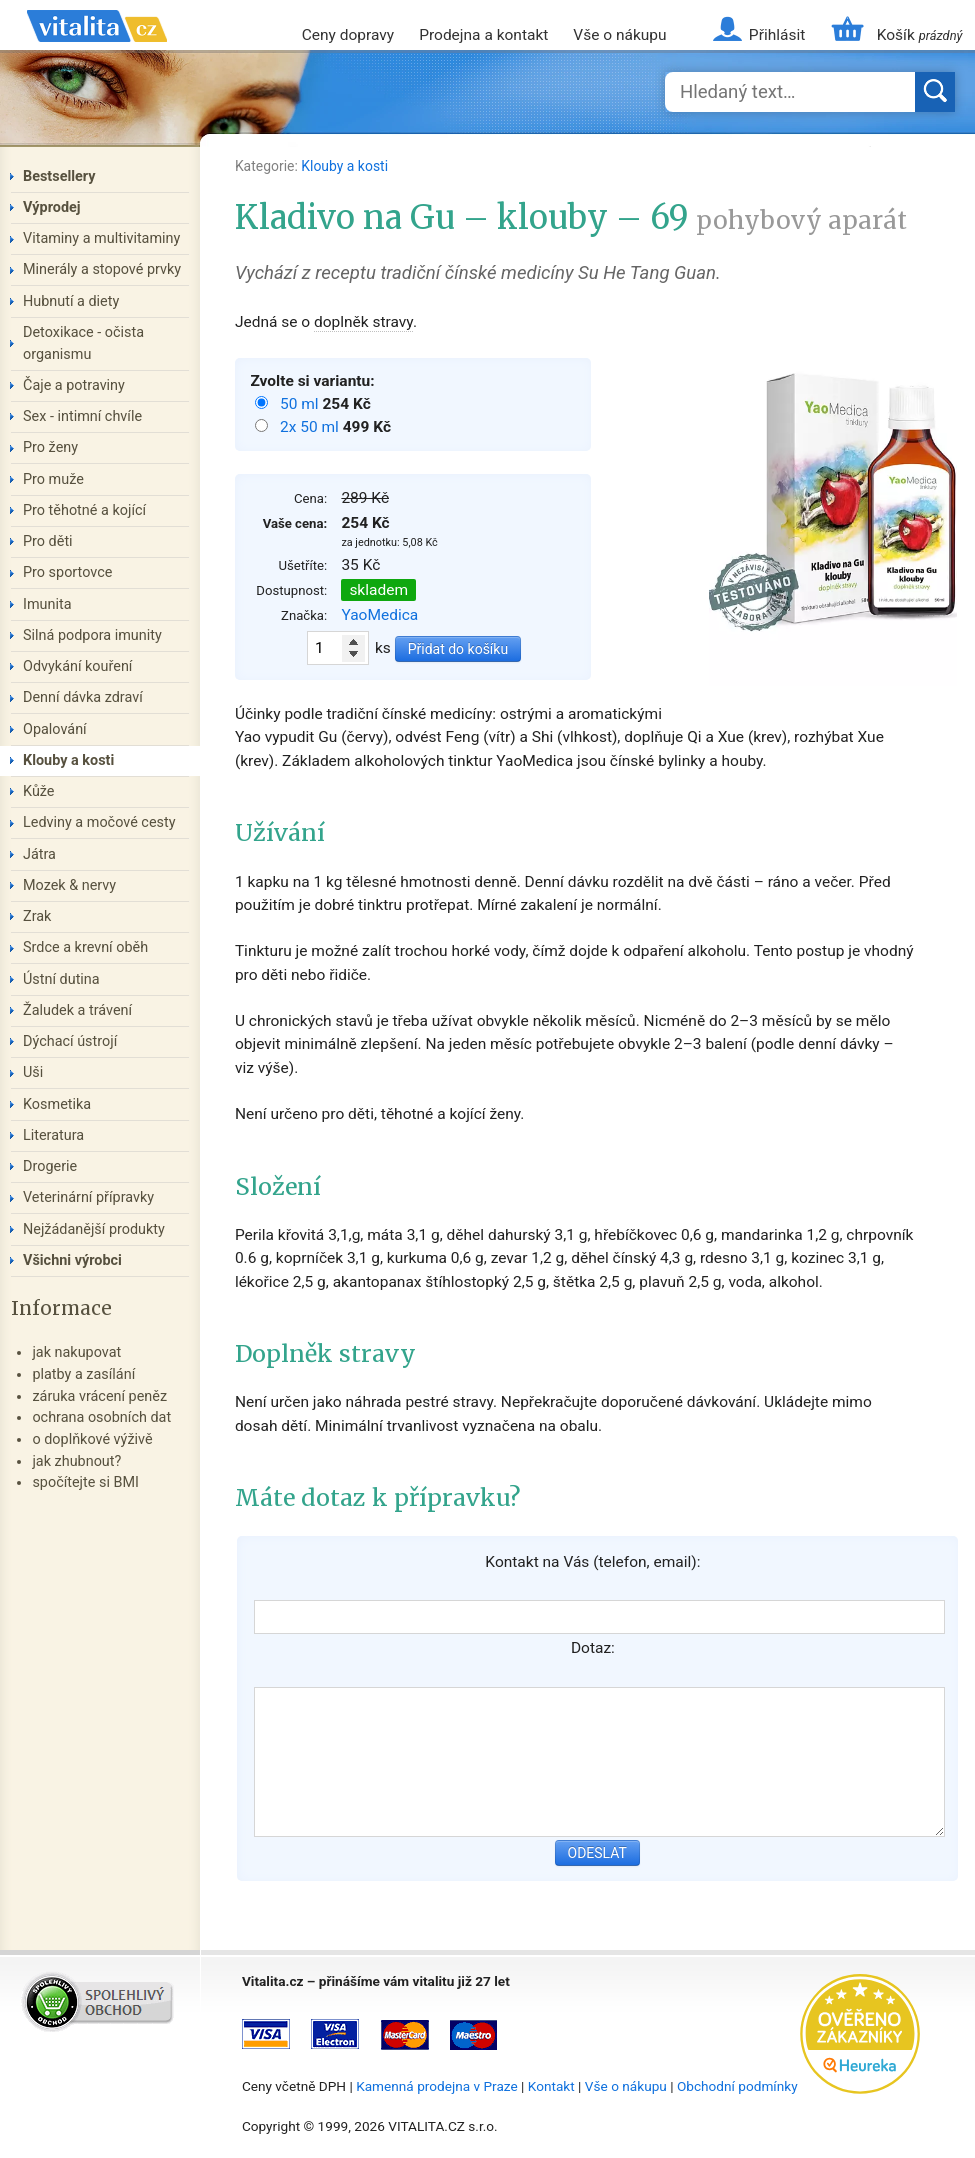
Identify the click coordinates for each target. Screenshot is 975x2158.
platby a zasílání (83, 1374)
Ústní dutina (61, 979)
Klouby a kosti (344, 166)
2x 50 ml (311, 427)
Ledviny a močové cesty (99, 822)
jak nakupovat (76, 1352)
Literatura (53, 1135)
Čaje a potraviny (74, 385)
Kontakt (551, 2086)
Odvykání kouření (77, 666)
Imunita (47, 604)
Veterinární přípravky (88, 1197)
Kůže (39, 791)
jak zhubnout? (76, 1461)
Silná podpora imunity (92, 635)
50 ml (301, 404)
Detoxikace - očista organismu (83, 343)
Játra (39, 854)
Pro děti (48, 541)
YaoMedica (379, 615)
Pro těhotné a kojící (84, 510)
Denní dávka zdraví (83, 697)
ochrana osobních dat (101, 1417)
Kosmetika (57, 1104)
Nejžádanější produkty (94, 1229)
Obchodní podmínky (737, 2086)
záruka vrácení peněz (99, 1396)
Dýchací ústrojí (70, 1041)
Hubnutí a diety (71, 301)
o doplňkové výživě (92, 1439)
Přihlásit (777, 35)
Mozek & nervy (69, 885)
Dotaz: (593, 1648)
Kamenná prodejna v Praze (437, 2086)
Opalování (55, 729)
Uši (33, 1072)
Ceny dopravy (348, 35)
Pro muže (53, 479)
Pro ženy (50, 447)
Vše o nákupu (619, 35)
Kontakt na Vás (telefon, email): (592, 1562)
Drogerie (50, 1166)
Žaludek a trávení (77, 1010)
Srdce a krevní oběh (85, 947)
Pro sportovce (67, 572)
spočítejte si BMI (85, 1482)
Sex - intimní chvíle (82, 416)
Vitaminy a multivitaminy (101, 238)
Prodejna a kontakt (483, 35)
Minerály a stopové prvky (102, 269)
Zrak (37, 916)
